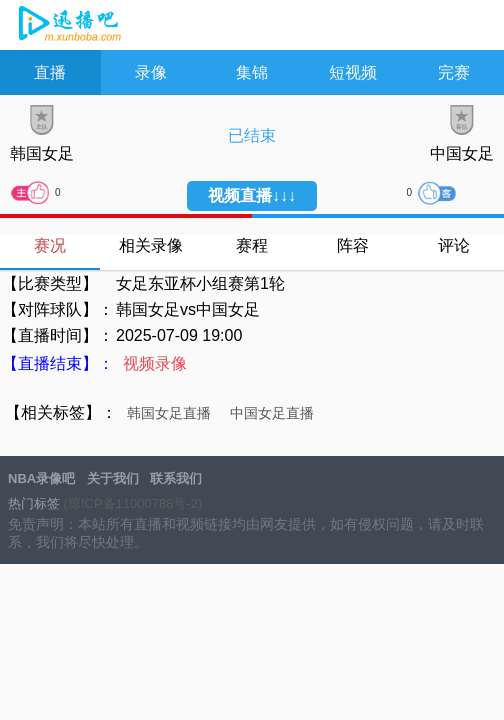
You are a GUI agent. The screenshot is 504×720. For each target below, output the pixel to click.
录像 (151, 72)
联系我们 (176, 478)
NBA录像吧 (67, 26)
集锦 (252, 72)
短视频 (353, 72)
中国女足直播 (272, 413)
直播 (50, 72)
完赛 (454, 72)
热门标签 (34, 503)
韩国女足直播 (169, 413)
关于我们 (113, 478)
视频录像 (155, 363)
